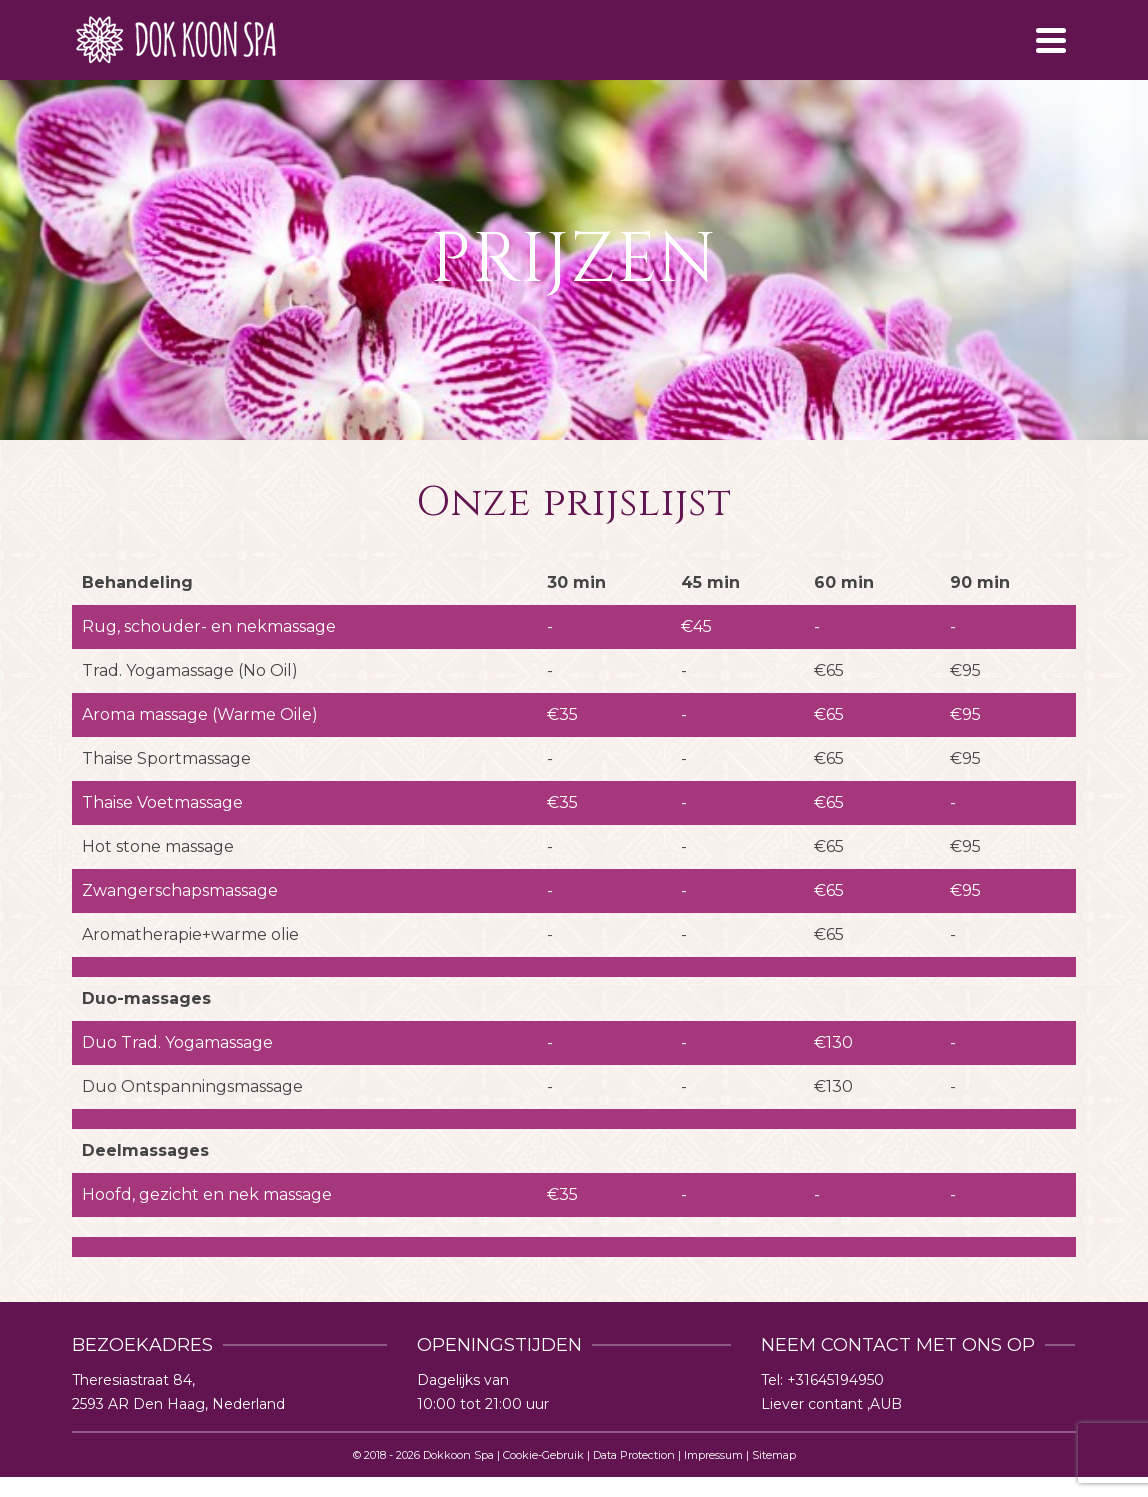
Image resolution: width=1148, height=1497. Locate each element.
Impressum (713, 1455)
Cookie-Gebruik (543, 1455)
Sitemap (774, 1455)
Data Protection (634, 1455)
